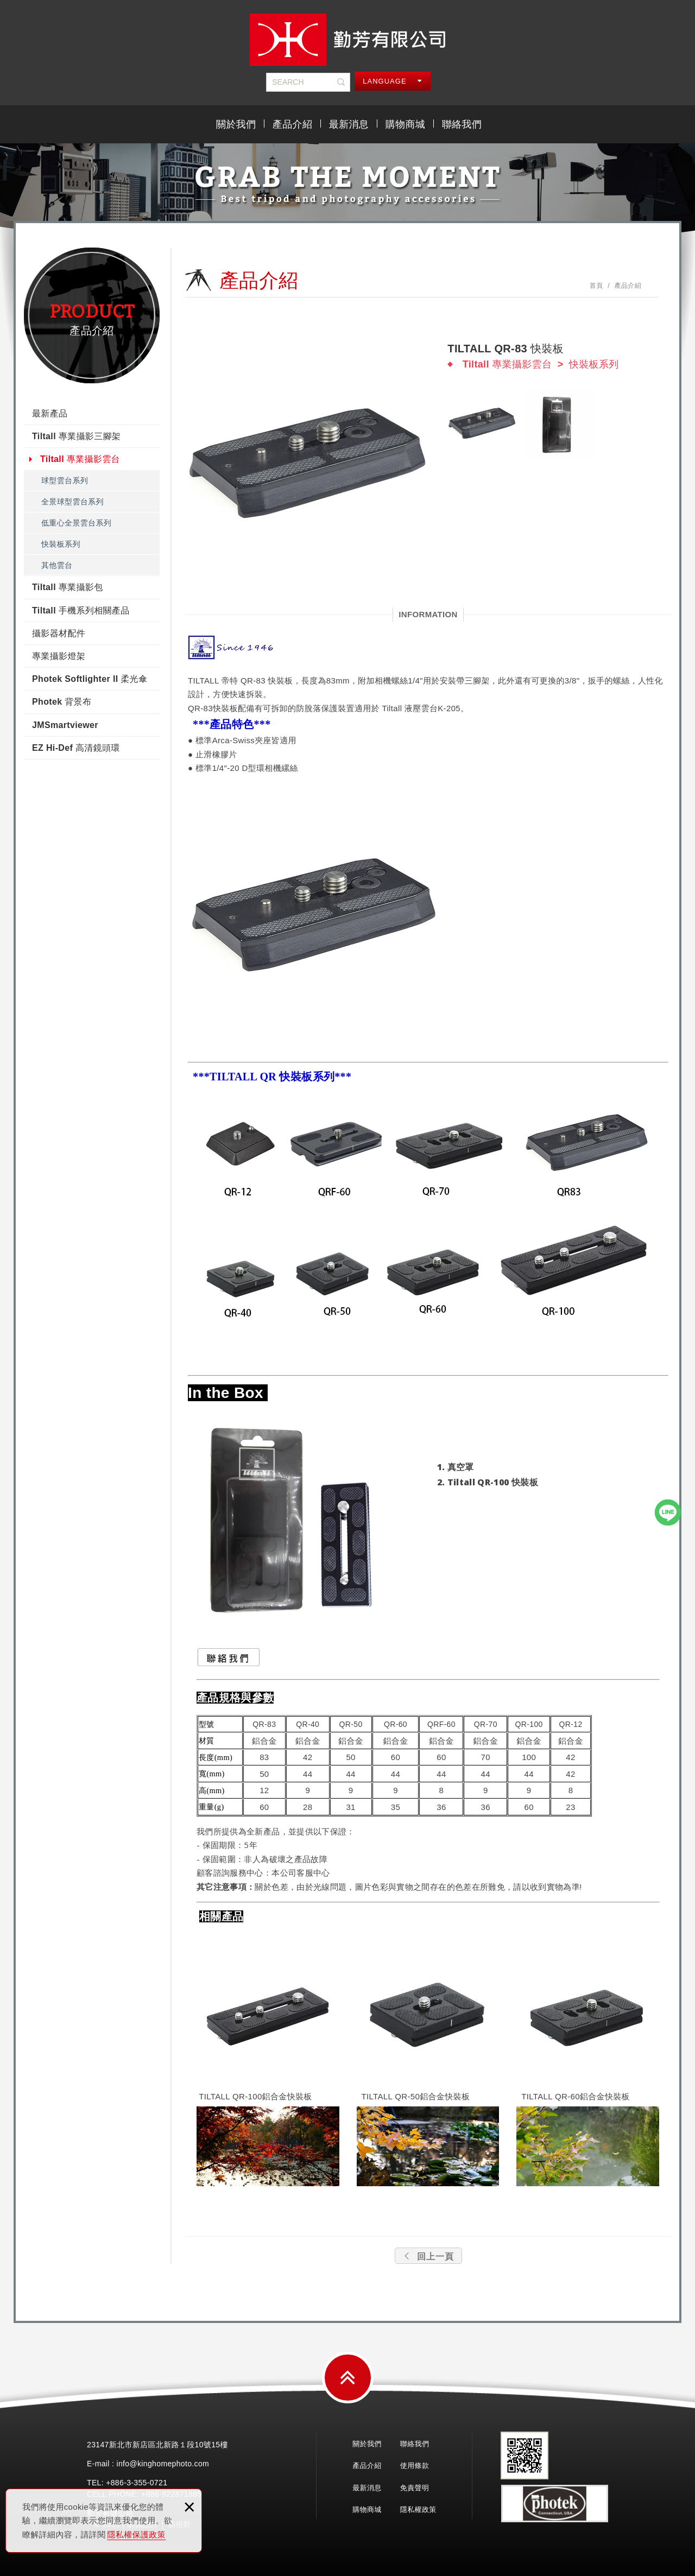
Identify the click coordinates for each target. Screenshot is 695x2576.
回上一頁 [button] (428, 2256)
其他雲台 (56, 565)
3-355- (138, 2482)
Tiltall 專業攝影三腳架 (76, 436)
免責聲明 (414, 2488)
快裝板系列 (60, 544)
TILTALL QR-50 (390, 2096)
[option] (309, 464)
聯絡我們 (462, 124)
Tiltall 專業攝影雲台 (80, 459)
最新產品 (49, 413)
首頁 (596, 285)
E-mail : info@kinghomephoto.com (148, 2463)
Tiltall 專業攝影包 (67, 587)
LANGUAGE (392, 81)
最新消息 (349, 124)
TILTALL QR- (545, 2096)
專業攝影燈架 (58, 656)
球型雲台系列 (64, 480)
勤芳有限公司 (347, 40)
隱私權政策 (418, 2509)
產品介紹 (292, 124)
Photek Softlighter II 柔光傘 (89, 678)
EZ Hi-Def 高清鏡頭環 (76, 747)
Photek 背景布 (61, 701)
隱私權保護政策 (137, 2534)
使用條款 (414, 2465)
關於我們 (236, 124)
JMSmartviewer (65, 725)
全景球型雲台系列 (72, 501)
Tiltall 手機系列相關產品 (81, 610)
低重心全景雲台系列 (76, 522)
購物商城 (405, 124)
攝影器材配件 (58, 633)
